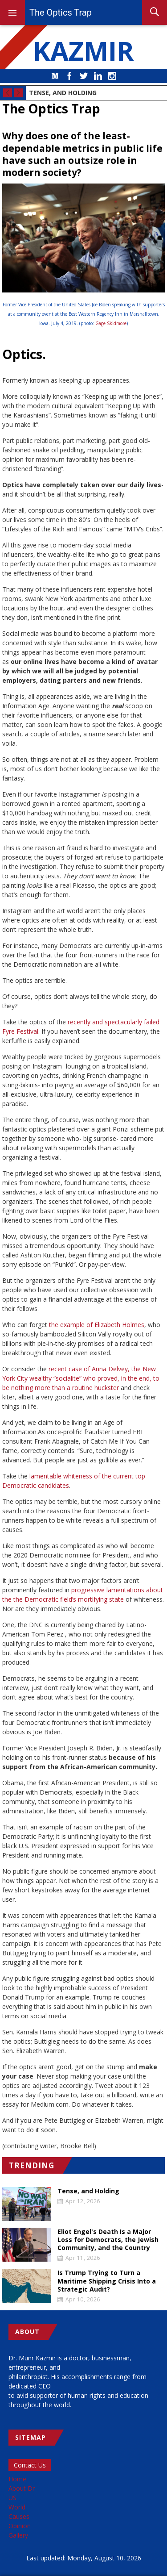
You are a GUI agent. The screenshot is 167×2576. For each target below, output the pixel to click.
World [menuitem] (16, 2507)
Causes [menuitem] (18, 2516)
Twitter (84, 76)
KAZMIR (83, 50)
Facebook (69, 76)
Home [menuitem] (17, 2479)
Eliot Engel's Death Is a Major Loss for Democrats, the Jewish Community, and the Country (108, 2240)
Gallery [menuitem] (18, 2535)
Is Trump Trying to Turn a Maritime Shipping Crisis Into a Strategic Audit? (106, 2281)
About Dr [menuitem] (21, 2488)
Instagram (112, 76)
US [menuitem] (12, 2497)
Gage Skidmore (110, 323)
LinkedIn (98, 76)
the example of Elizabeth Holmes (96, 1324)
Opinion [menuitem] (19, 2526)
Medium (55, 76)
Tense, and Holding (63, 92)
